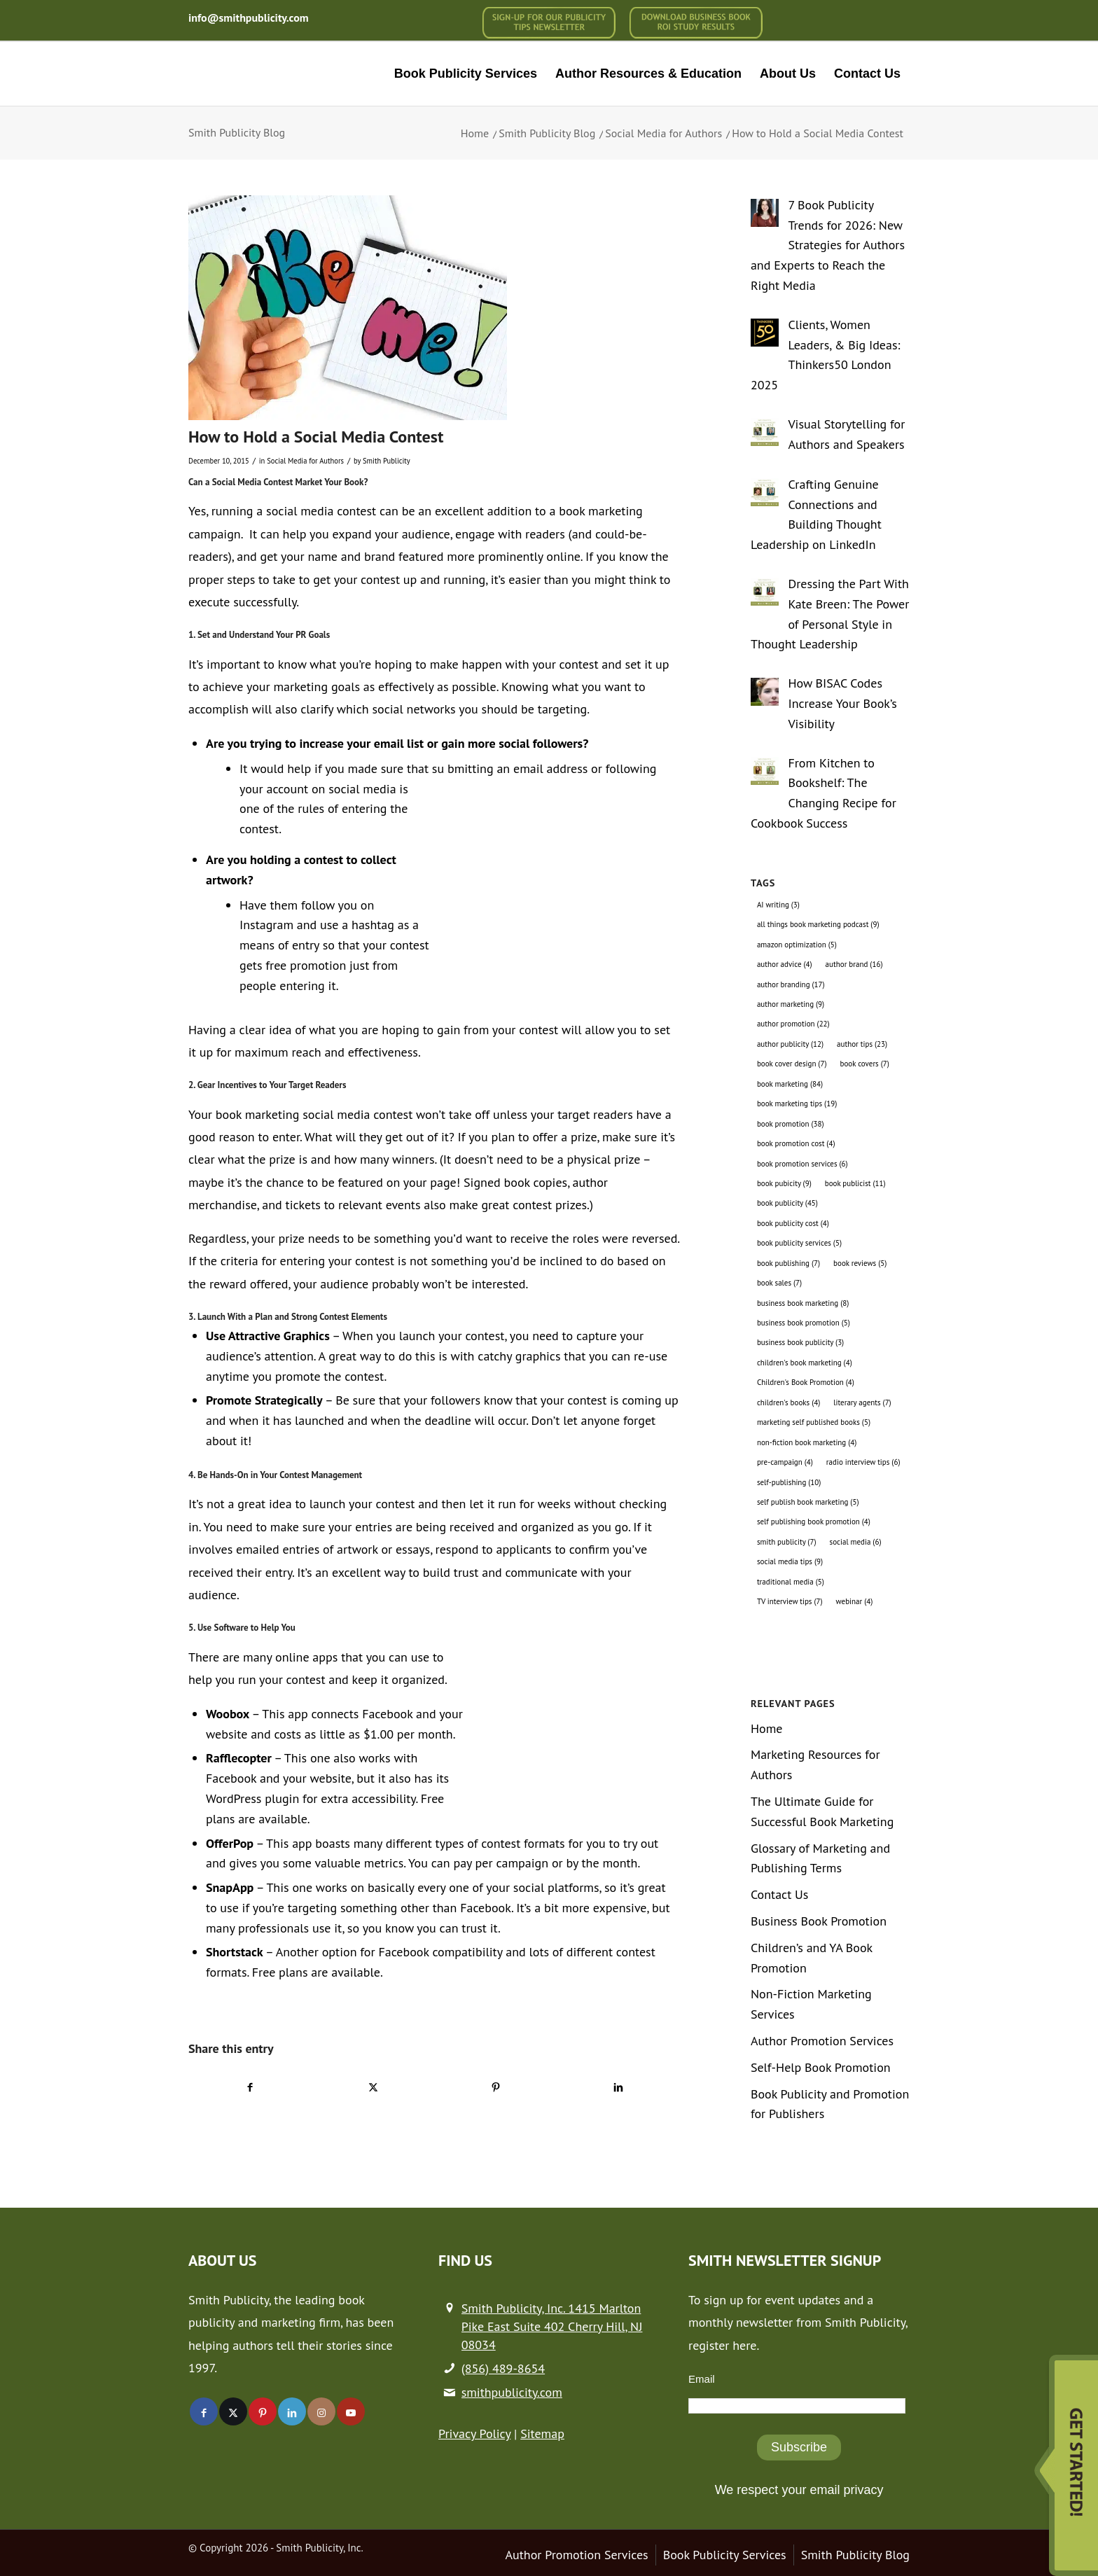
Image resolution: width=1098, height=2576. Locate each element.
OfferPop (229, 1843)
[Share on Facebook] (250, 2087)
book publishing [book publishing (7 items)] (788, 1263)
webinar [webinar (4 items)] (854, 1601)
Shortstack (234, 1952)
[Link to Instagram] (321, 2411)
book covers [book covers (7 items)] (864, 1063)
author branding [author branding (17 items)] (791, 984)
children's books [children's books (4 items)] (788, 1402)
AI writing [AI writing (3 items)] (778, 905)
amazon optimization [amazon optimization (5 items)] (797, 944)
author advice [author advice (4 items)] (784, 964)
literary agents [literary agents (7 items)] (862, 1402)
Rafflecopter (239, 1758)
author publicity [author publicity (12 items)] (790, 1044)
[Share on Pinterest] (496, 2087)
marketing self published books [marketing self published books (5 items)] (813, 1422)
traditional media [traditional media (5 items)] (790, 1582)
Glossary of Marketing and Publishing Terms (820, 1858)
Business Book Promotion (819, 1921)
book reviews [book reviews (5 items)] (860, 1263)
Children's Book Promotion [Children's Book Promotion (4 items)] (805, 1382)
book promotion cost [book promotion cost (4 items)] (796, 1143)
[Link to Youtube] (351, 2411)
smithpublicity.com (511, 2392)
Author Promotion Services (822, 2041)
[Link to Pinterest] (263, 2411)
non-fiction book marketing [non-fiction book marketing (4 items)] (806, 1442)
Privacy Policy (474, 2433)
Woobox (227, 1714)
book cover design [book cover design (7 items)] (792, 1063)
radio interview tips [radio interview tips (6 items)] (863, 1462)
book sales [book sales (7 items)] (779, 1283)
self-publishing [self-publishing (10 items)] (789, 1482)
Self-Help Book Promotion (821, 2067)
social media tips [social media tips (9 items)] (790, 1561)
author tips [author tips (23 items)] (862, 1044)
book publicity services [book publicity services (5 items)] (799, 1243)
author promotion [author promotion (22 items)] (793, 1024)
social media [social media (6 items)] (856, 1542)
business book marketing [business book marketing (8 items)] (803, 1303)
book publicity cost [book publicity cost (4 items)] (793, 1223)
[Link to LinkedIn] (292, 2411)
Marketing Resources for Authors (815, 1764)
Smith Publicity (386, 461)
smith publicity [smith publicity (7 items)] (786, 1542)
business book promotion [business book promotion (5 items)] (803, 1323)
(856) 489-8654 (503, 2368)
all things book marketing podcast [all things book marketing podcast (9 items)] (818, 924)
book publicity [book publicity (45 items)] (787, 1203)
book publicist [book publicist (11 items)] (855, 1183)
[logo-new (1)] (284, 74)
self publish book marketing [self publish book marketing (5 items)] (808, 1502)
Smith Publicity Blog (236, 132)
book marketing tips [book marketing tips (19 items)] (797, 1103)
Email (701, 2379)
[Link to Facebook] (204, 2411)
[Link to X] (233, 2411)
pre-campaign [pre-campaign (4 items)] (785, 1462)
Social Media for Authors (305, 461)
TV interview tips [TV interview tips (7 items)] (790, 1601)
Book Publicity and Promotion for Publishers (830, 2104)
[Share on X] (373, 2087)
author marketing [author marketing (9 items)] (790, 1004)
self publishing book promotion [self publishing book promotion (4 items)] (813, 1521)
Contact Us (780, 1894)
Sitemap (542, 2433)
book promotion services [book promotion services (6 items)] (802, 1164)
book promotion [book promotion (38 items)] (790, 1124)
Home (767, 1728)
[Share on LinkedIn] (618, 2087)
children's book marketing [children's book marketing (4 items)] (804, 1362)
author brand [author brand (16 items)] (854, 964)
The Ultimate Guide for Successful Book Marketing (822, 1811)
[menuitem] (549, 23)
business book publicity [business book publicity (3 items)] (800, 1342)
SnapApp (229, 1887)
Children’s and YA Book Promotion (812, 1958)
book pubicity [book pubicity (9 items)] (784, 1183)
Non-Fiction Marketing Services (811, 2004)
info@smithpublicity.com (248, 18)
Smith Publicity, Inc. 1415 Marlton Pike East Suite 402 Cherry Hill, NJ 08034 (552, 2326)
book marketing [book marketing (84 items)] (790, 1084)
